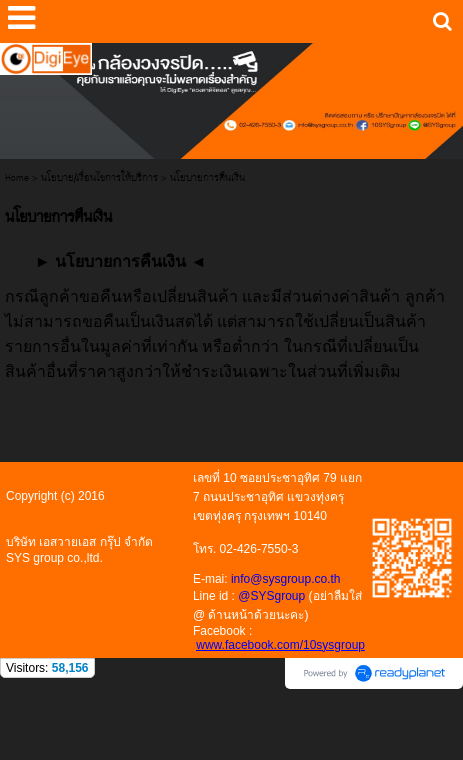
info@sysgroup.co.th (286, 579)
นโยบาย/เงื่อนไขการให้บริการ (99, 178)
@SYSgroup (271, 596)
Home (17, 178)
